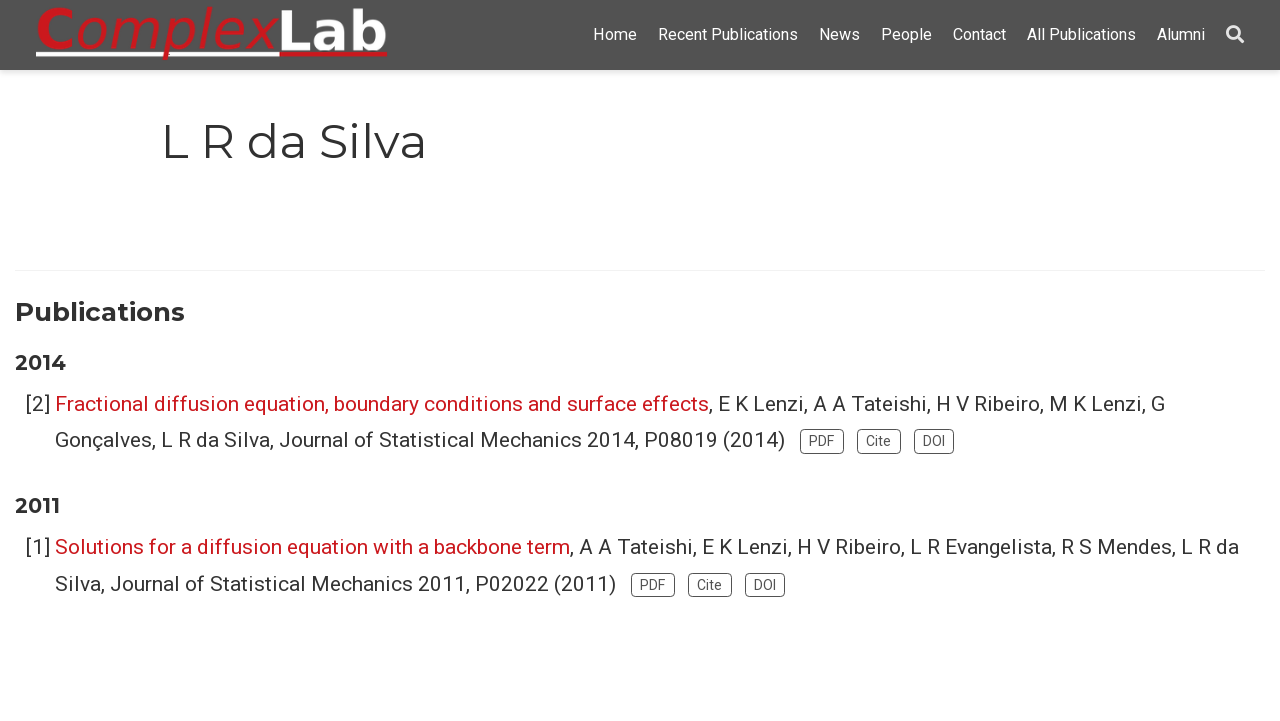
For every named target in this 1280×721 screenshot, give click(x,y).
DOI (934, 441)
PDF (821, 441)
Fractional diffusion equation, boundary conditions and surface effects (382, 404)
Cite (878, 441)
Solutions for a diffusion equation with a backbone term (312, 547)
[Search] (1235, 35)
